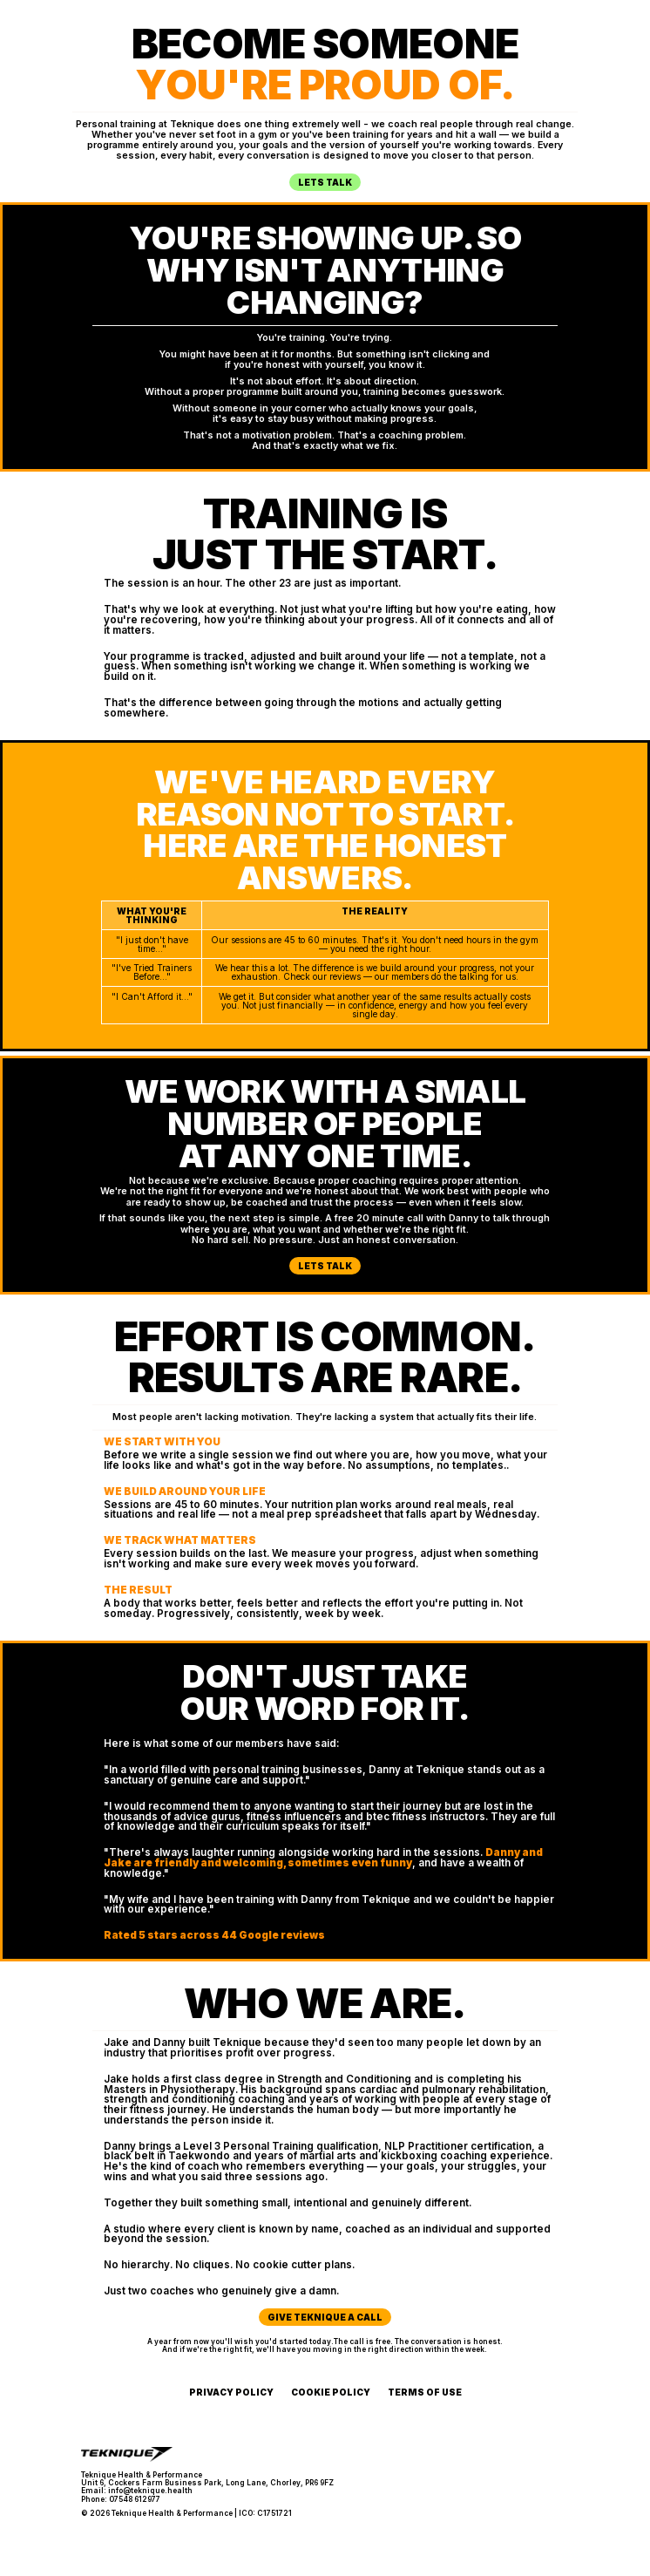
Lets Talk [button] (325, 182)
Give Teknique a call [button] (325, 2317)
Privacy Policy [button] (231, 2392)
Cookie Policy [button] (330, 2392)
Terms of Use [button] (425, 2392)
